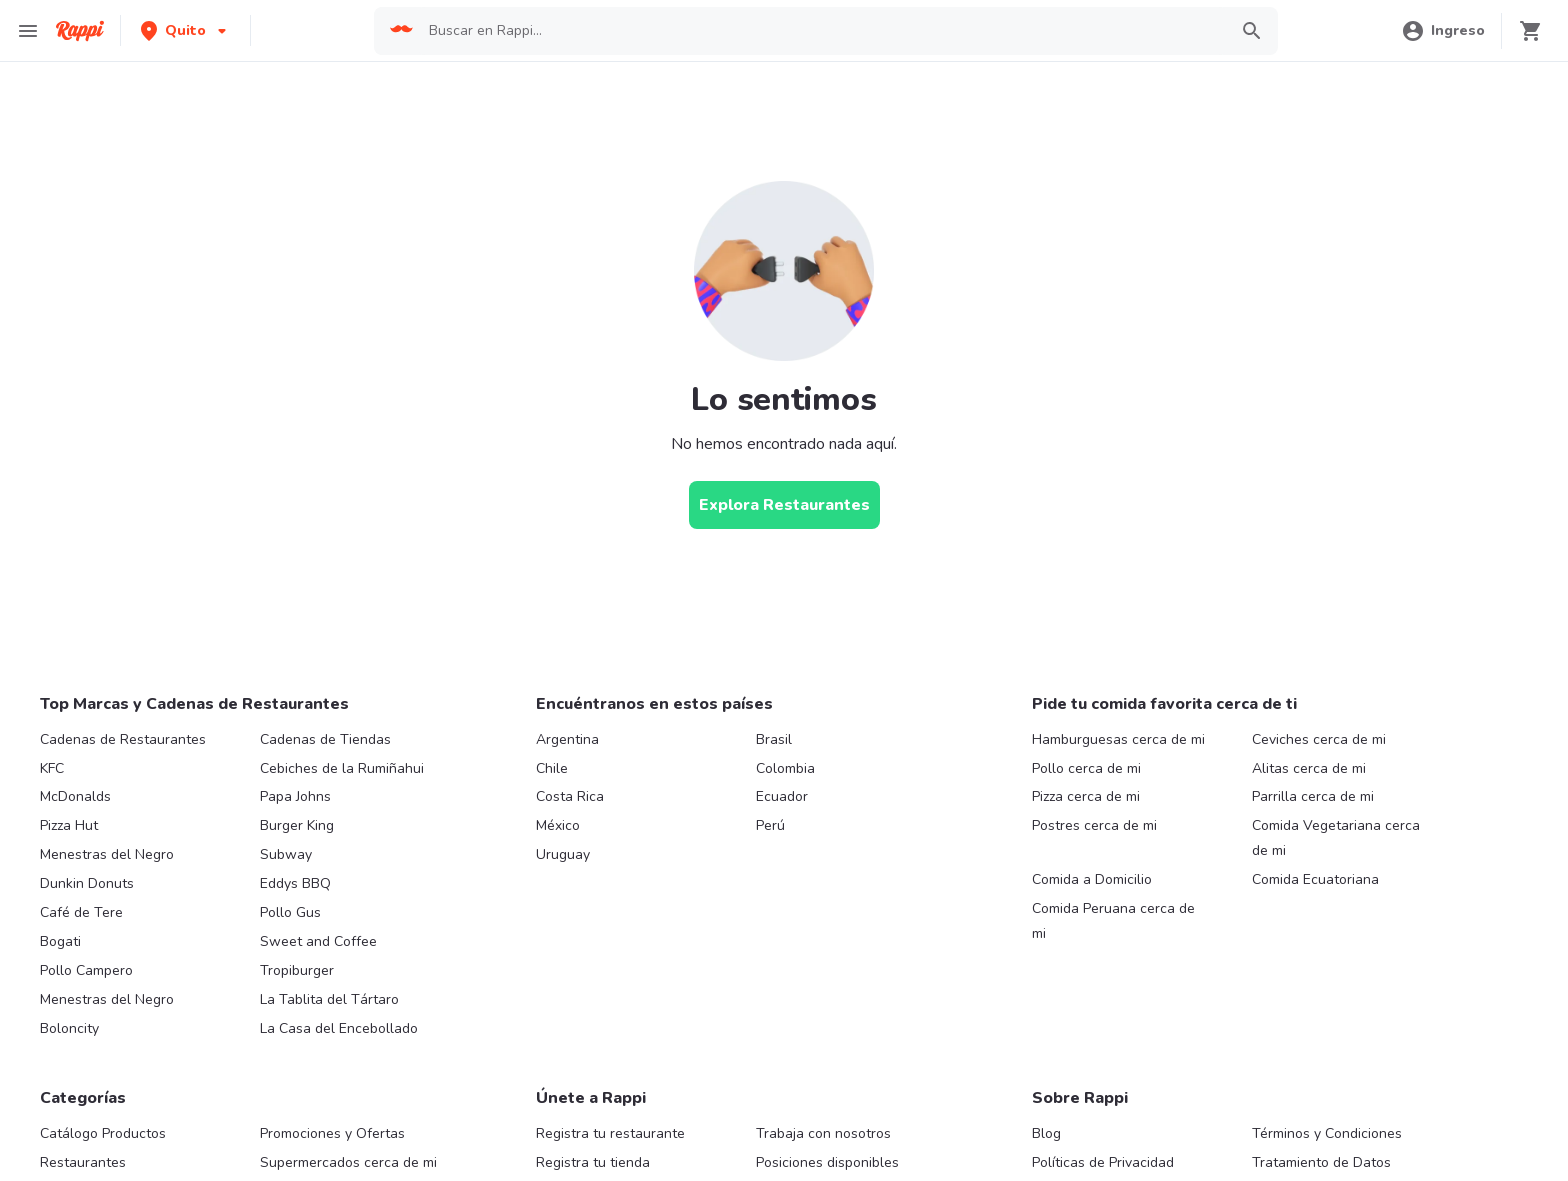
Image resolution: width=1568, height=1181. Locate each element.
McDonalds (75, 796)
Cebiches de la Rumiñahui (342, 768)
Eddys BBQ (295, 883)
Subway (286, 854)
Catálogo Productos (103, 1133)
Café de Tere (81, 912)
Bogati (60, 941)
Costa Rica (570, 796)
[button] (185, 30)
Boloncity (69, 1028)
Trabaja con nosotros (823, 1133)
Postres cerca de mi (1094, 825)
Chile (552, 768)
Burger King (297, 825)
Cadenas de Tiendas (325, 739)
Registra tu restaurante (610, 1133)
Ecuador (782, 796)
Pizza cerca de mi (1086, 796)
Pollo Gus (290, 912)
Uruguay (563, 854)
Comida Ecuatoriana (1315, 879)
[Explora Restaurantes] (784, 505)
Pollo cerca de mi (1086, 768)
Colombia (785, 768)
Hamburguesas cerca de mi (1118, 739)
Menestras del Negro (107, 854)
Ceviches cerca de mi (1319, 739)
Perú (770, 825)
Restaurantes (83, 1162)
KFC (52, 768)
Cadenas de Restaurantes (123, 739)
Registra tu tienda (593, 1162)
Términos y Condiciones (1327, 1133)
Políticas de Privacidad (1103, 1162)
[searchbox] (822, 31)
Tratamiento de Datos (1321, 1162)
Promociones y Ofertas (332, 1133)
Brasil (774, 739)
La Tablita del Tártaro (329, 999)
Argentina (567, 739)
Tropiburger (297, 970)
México (558, 825)
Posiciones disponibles (827, 1162)
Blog (1046, 1133)
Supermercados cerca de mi (348, 1162)
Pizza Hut (69, 825)
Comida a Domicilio (1092, 879)
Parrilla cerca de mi (1313, 796)
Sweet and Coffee (318, 941)
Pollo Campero (86, 970)
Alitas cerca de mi (1309, 768)
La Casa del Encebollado (339, 1028)
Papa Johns (295, 796)
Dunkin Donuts (87, 883)
